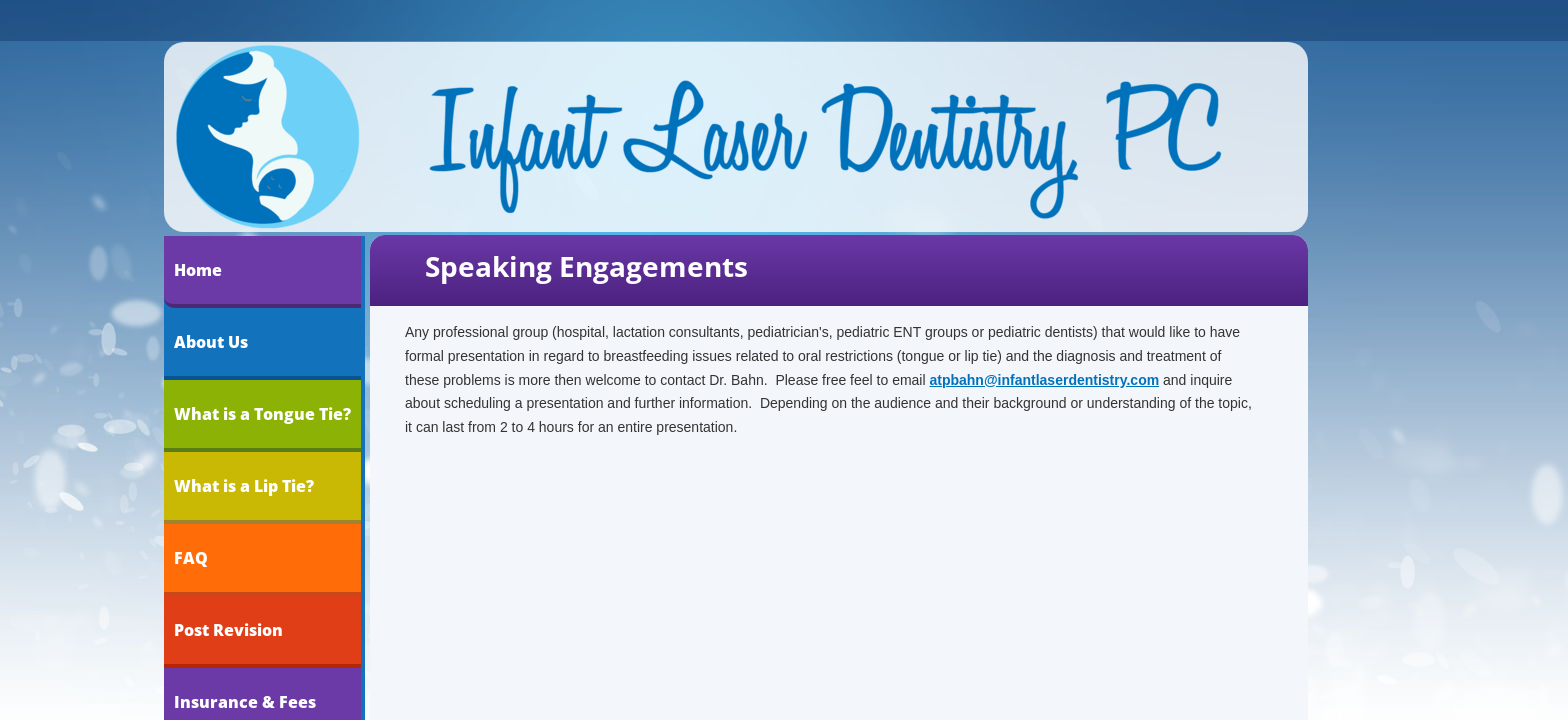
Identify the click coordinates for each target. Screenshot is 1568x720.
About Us (211, 342)
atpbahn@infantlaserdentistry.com (1044, 380)
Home (198, 270)
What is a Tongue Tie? (262, 414)
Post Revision (228, 630)
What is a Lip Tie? (244, 486)
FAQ (191, 558)
